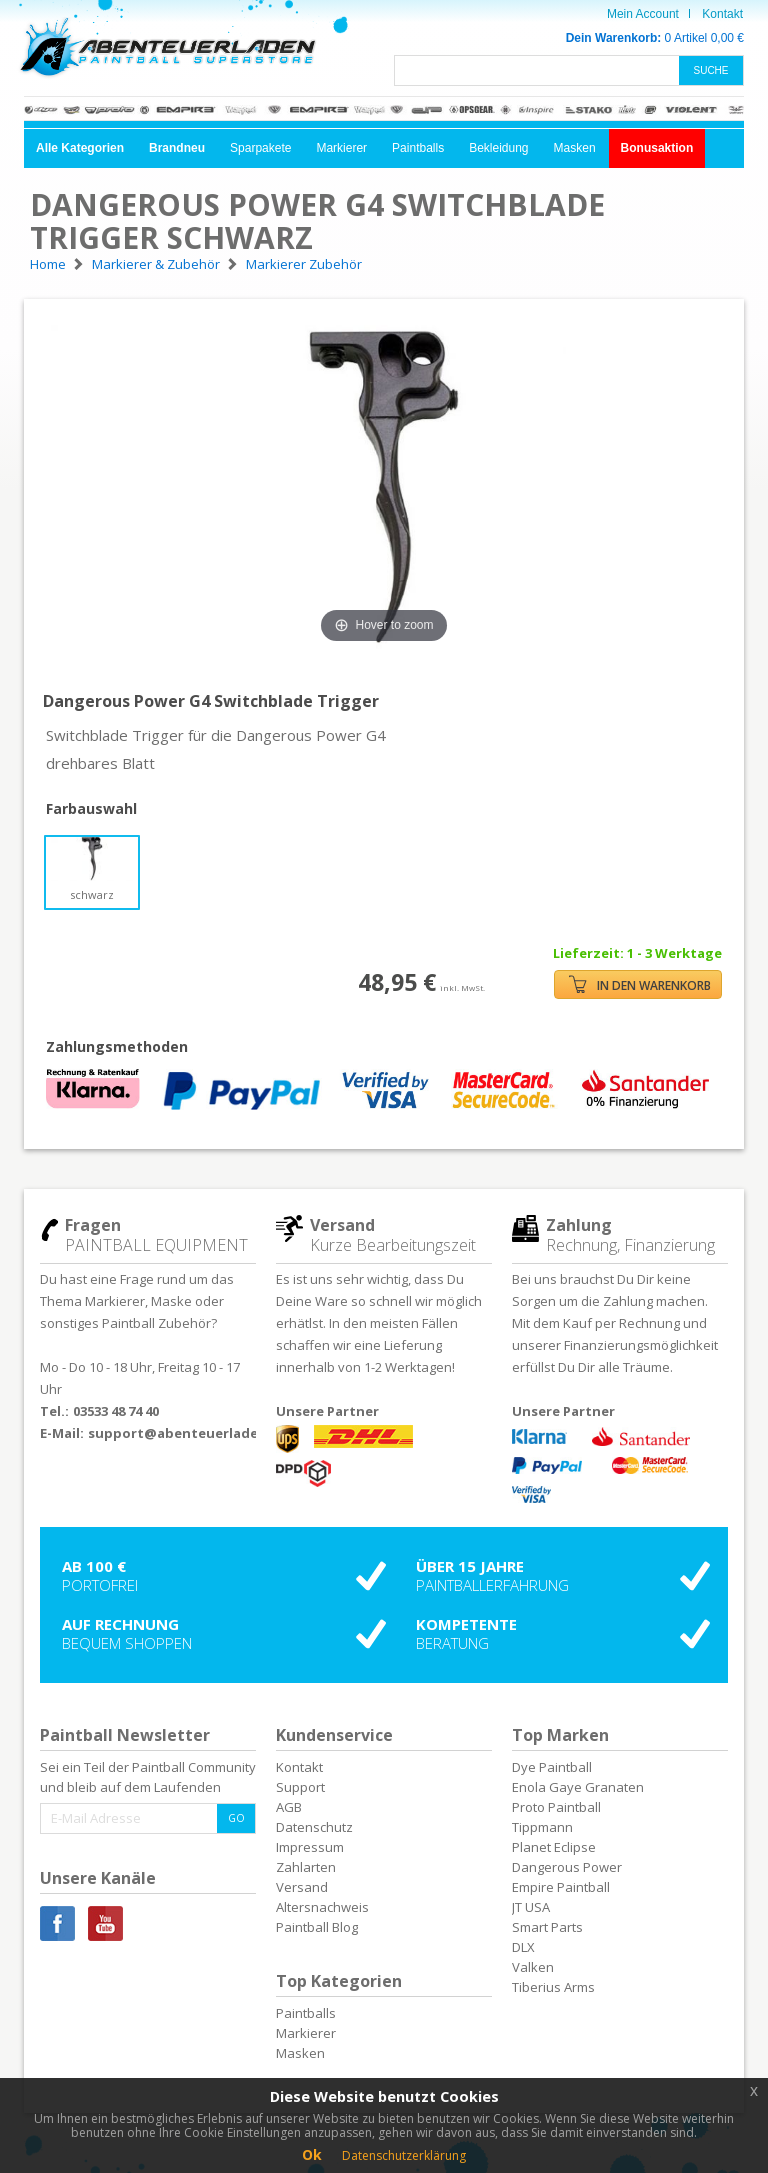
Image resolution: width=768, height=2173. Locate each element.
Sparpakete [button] (260, 148)
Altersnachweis (322, 1907)
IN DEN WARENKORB (640, 984)
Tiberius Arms (553, 1987)
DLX (523, 1947)
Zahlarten (306, 1867)
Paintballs (418, 148)
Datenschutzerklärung (404, 2155)
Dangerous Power (567, 1867)
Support (300, 1787)
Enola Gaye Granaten (578, 1787)
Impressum (310, 1847)
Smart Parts (547, 1927)
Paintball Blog (317, 1927)
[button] (80, 148)
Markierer (341, 148)
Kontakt (722, 14)
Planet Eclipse (554, 1847)
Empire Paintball (561, 1887)
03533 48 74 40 (116, 1411)
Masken (575, 148)
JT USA (531, 1907)
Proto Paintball (556, 1807)
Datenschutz (314, 1827)
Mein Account (643, 14)
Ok (312, 2154)
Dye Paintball (552, 1767)
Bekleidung (498, 148)
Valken (533, 1967)
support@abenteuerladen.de (188, 1433)
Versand (302, 1887)
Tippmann (542, 1827)
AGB (289, 1807)
